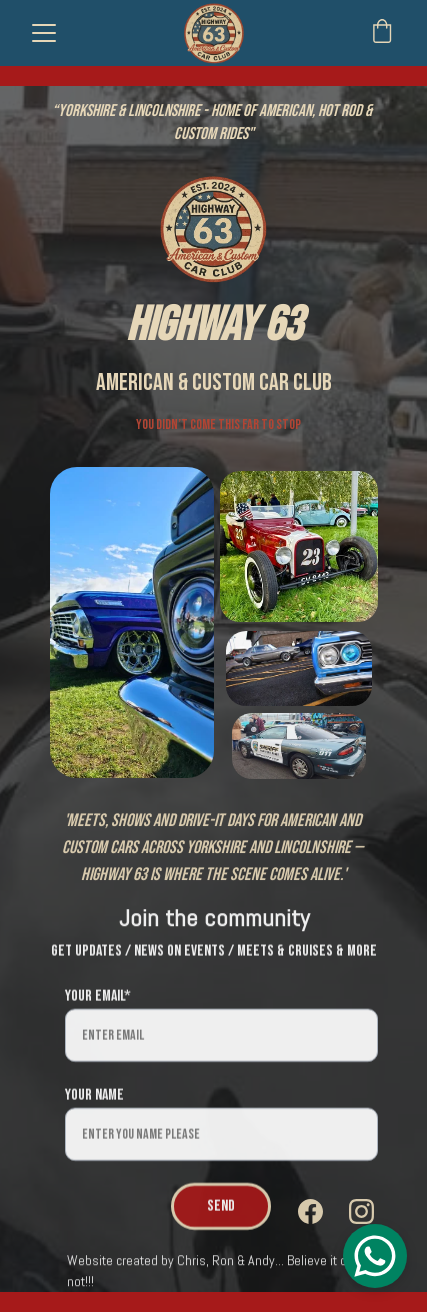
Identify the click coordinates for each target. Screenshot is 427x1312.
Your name (94, 1112)
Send (221, 1223)
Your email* (98, 1013)
